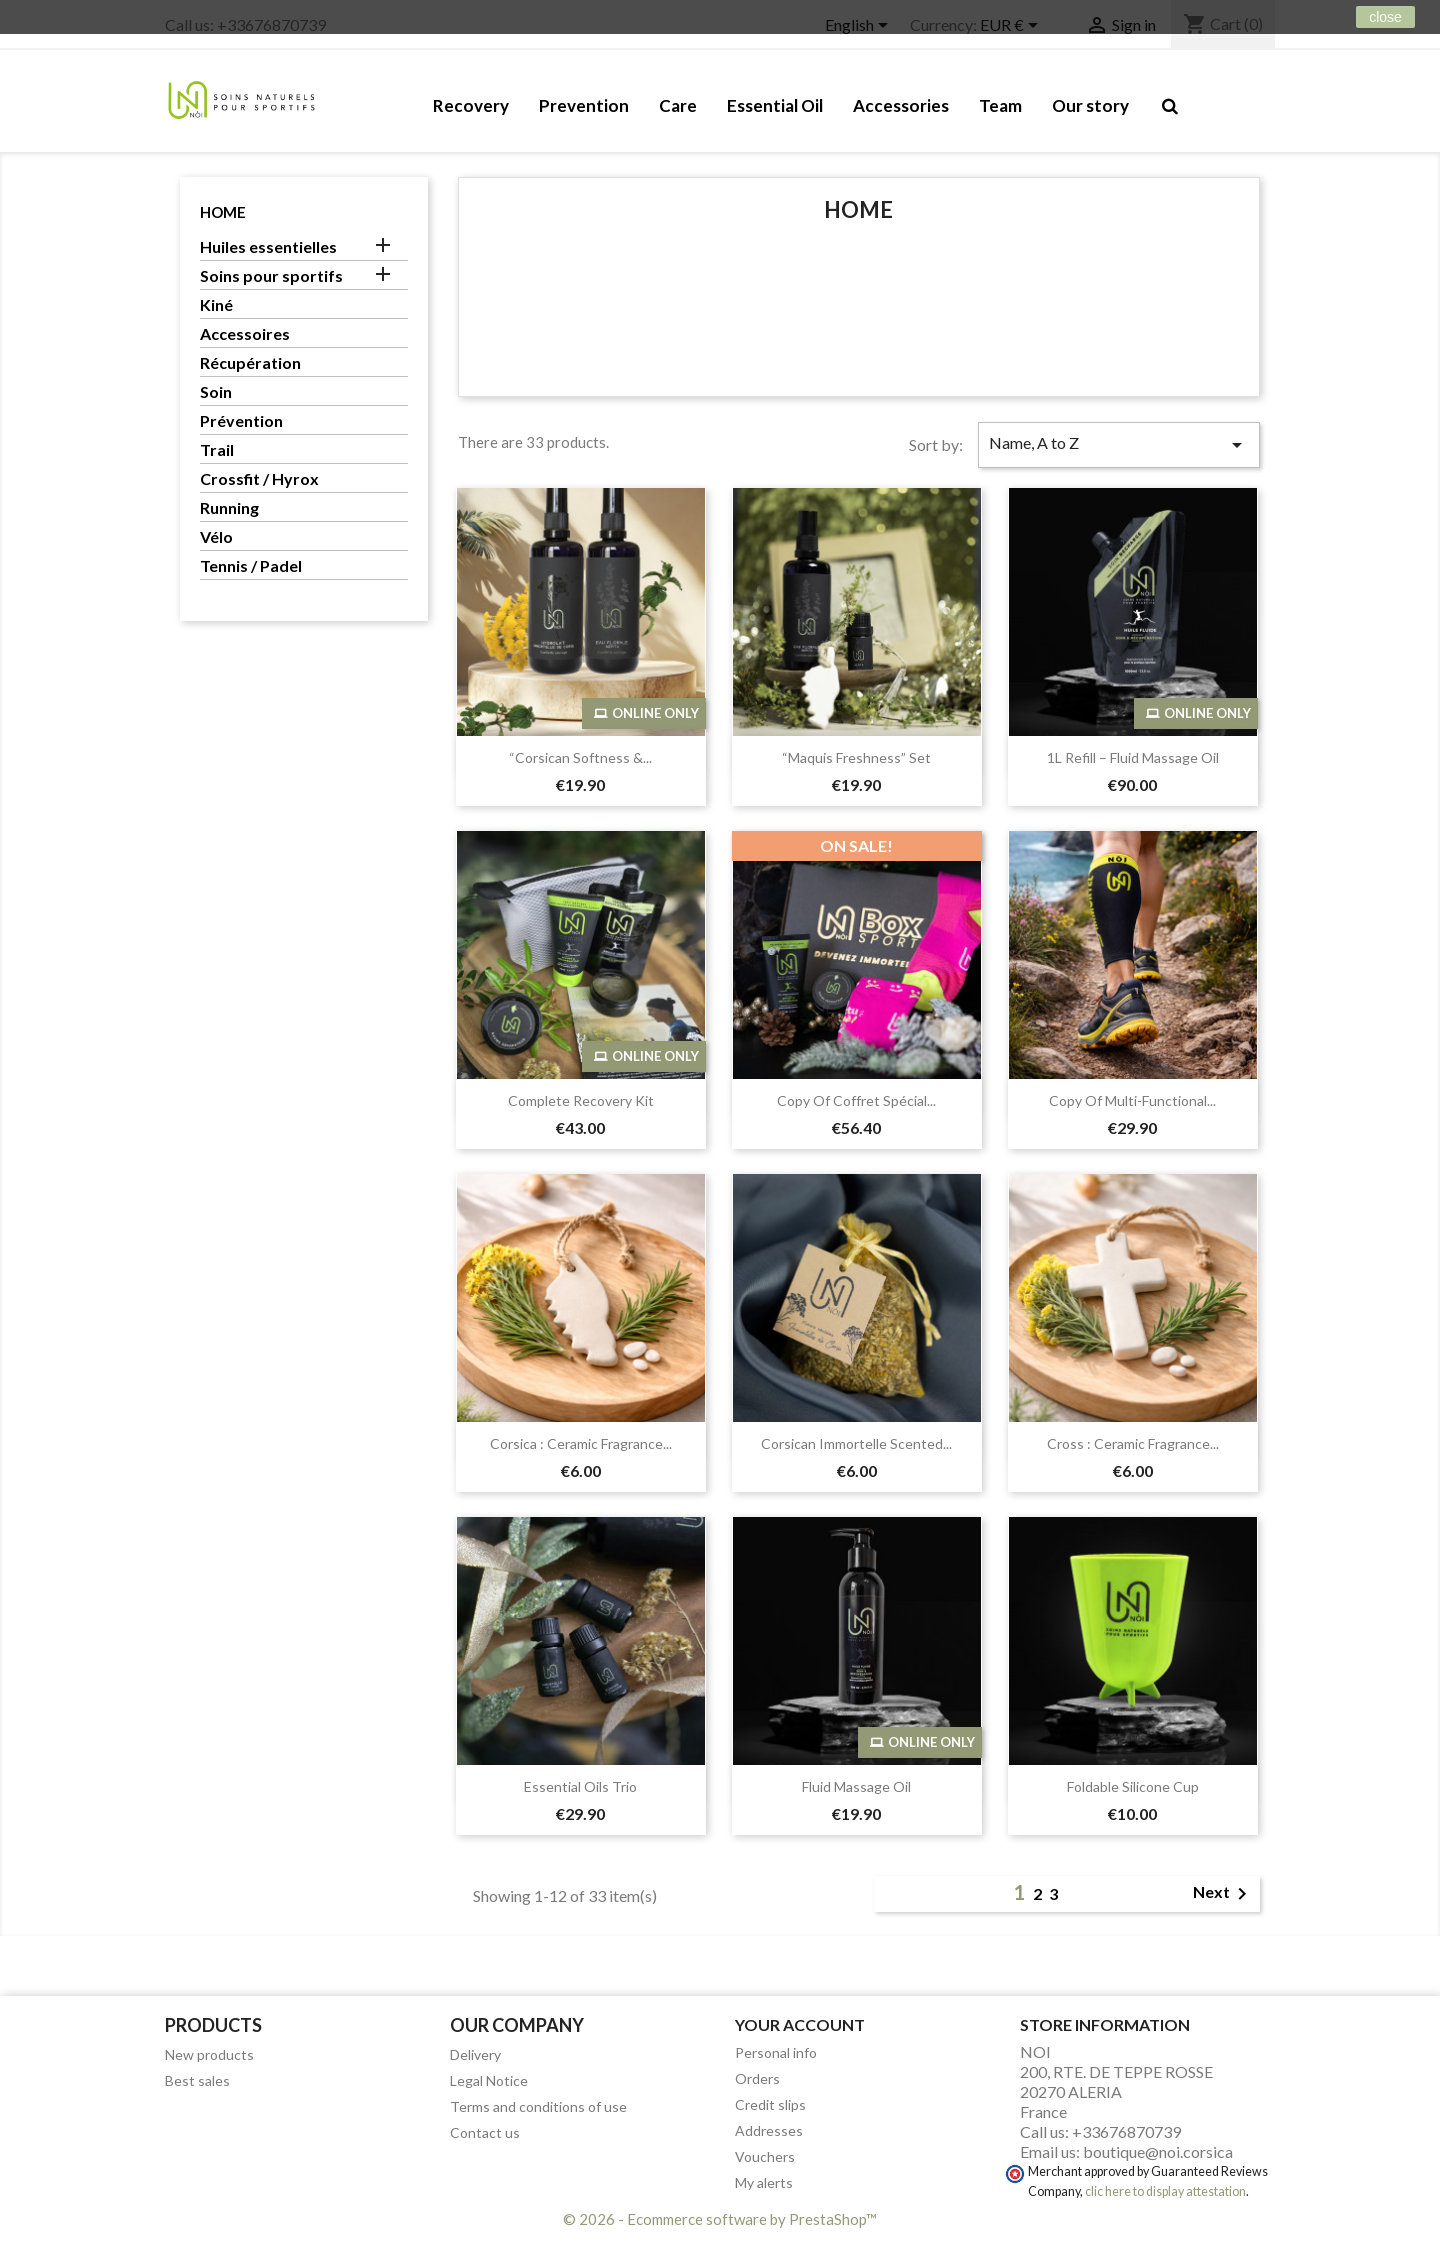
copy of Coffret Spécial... (856, 1100)
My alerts (764, 2182)
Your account (800, 2024)
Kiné (216, 304)
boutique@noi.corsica (1158, 2151)
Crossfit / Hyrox (259, 478)
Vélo (216, 536)
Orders (757, 2078)
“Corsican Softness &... (580, 757)
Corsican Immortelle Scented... (856, 1443)
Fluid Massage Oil (856, 1786)
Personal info (776, 2052)
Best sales (197, 2080)
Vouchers (765, 2156)
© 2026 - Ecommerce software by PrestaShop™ (720, 2219)
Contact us (485, 2132)
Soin (216, 391)
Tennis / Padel (251, 565)
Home (223, 212)
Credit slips (770, 2104)
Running (229, 507)
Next (1223, 1894)
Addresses (769, 2130)
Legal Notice (489, 2080)
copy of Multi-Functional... (1132, 1100)
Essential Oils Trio (580, 1786)
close (1385, 17)
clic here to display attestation (1165, 2191)
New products (209, 2054)
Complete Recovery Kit (581, 1100)
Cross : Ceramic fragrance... (1133, 1443)
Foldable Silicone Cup (1133, 1786)
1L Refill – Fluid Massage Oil (1133, 757)
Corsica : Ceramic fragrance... (581, 1443)
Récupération (250, 362)
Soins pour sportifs (271, 275)
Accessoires (245, 333)
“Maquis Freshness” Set (856, 757)
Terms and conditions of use (538, 2106)
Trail (217, 449)
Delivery (475, 2054)
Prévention (241, 420)
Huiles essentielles (268, 246)
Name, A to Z (1119, 445)
